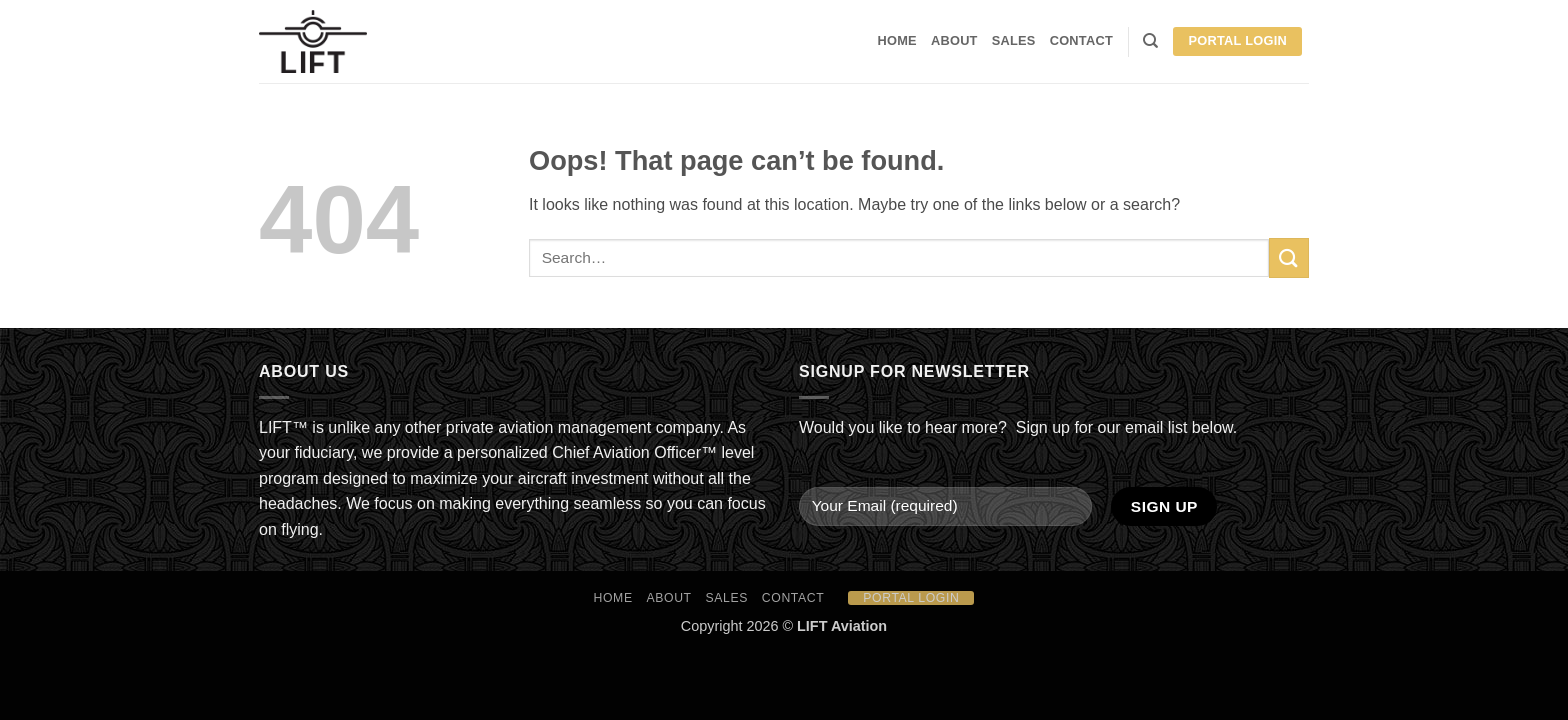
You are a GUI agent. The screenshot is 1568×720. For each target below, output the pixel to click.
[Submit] (1289, 257)
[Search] (1150, 41)
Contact (1081, 40)
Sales (1014, 40)
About (954, 40)
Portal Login (1237, 40)
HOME (897, 40)
